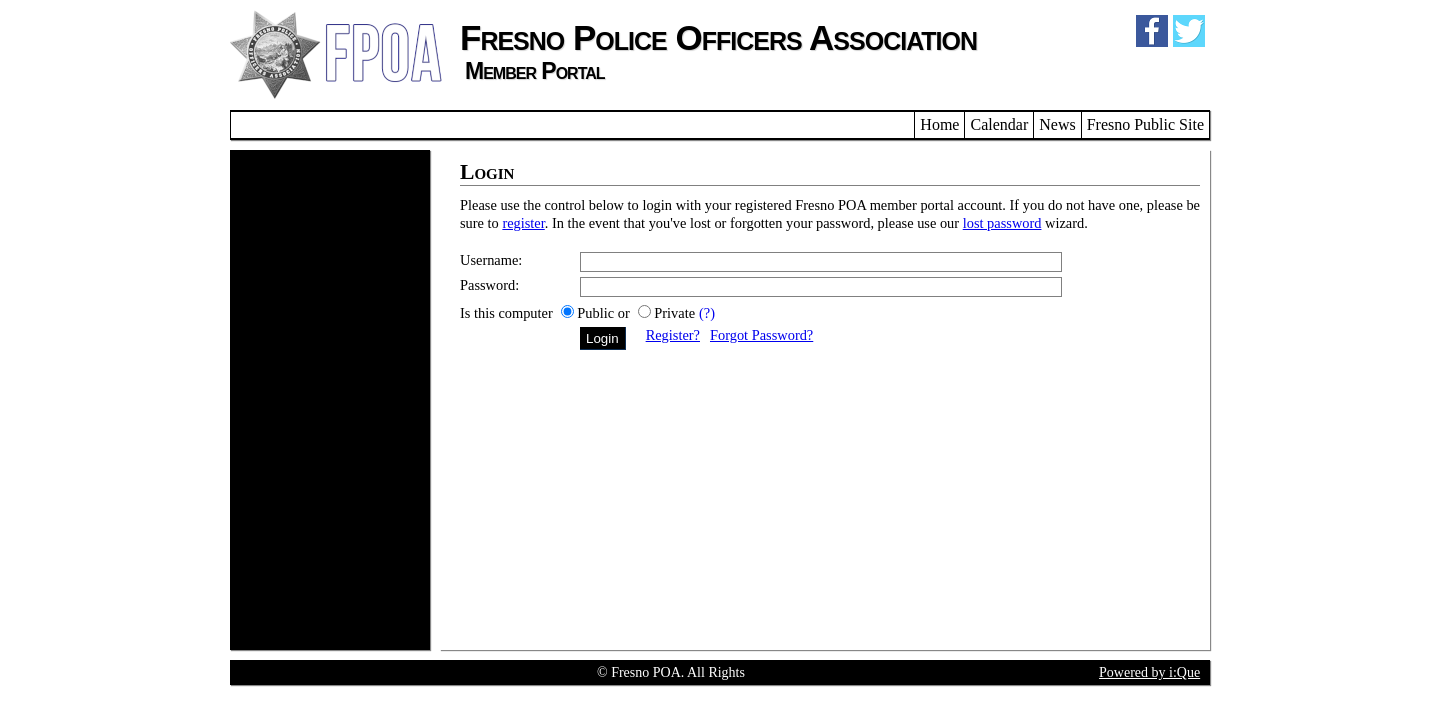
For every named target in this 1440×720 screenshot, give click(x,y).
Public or (605, 313)
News (1057, 124)
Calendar (999, 124)
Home (939, 124)
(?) (707, 313)
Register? (673, 335)
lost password (1002, 223)
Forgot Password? (761, 335)
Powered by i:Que (1149, 672)
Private (674, 313)
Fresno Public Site (1145, 124)
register (523, 223)
